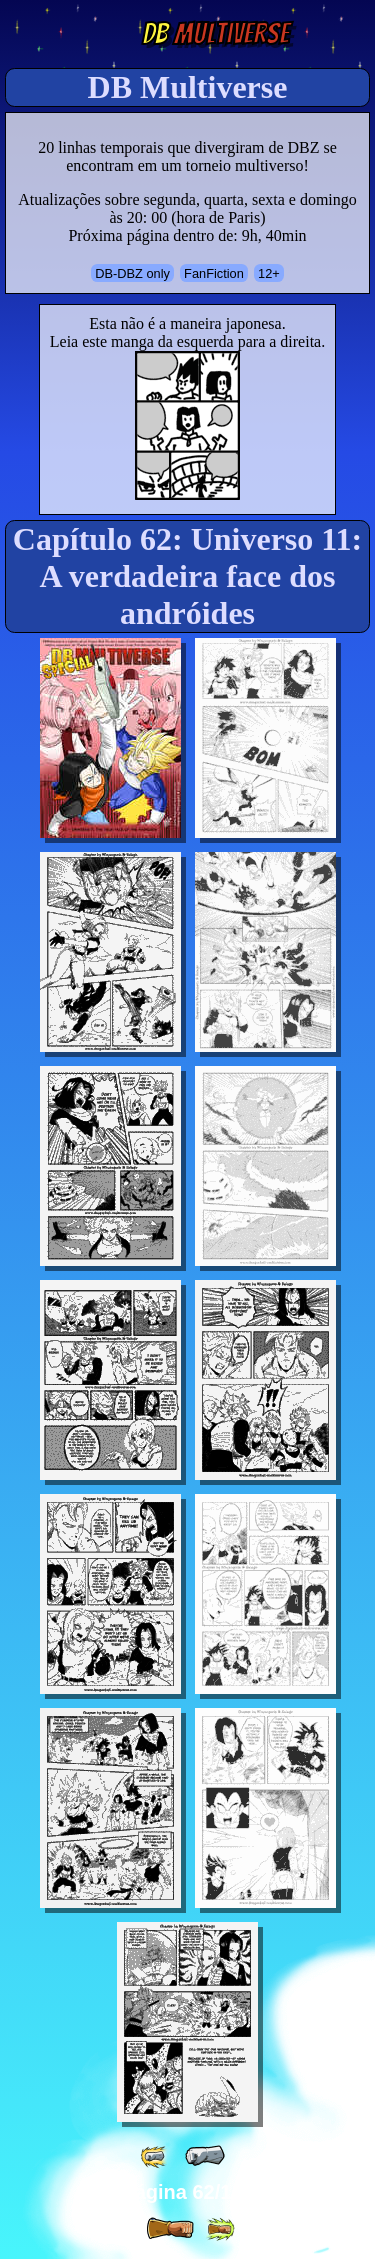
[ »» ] (220, 2229)
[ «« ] (155, 2156)
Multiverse (215, 33)
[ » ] (170, 2229)
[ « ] (205, 2156)
